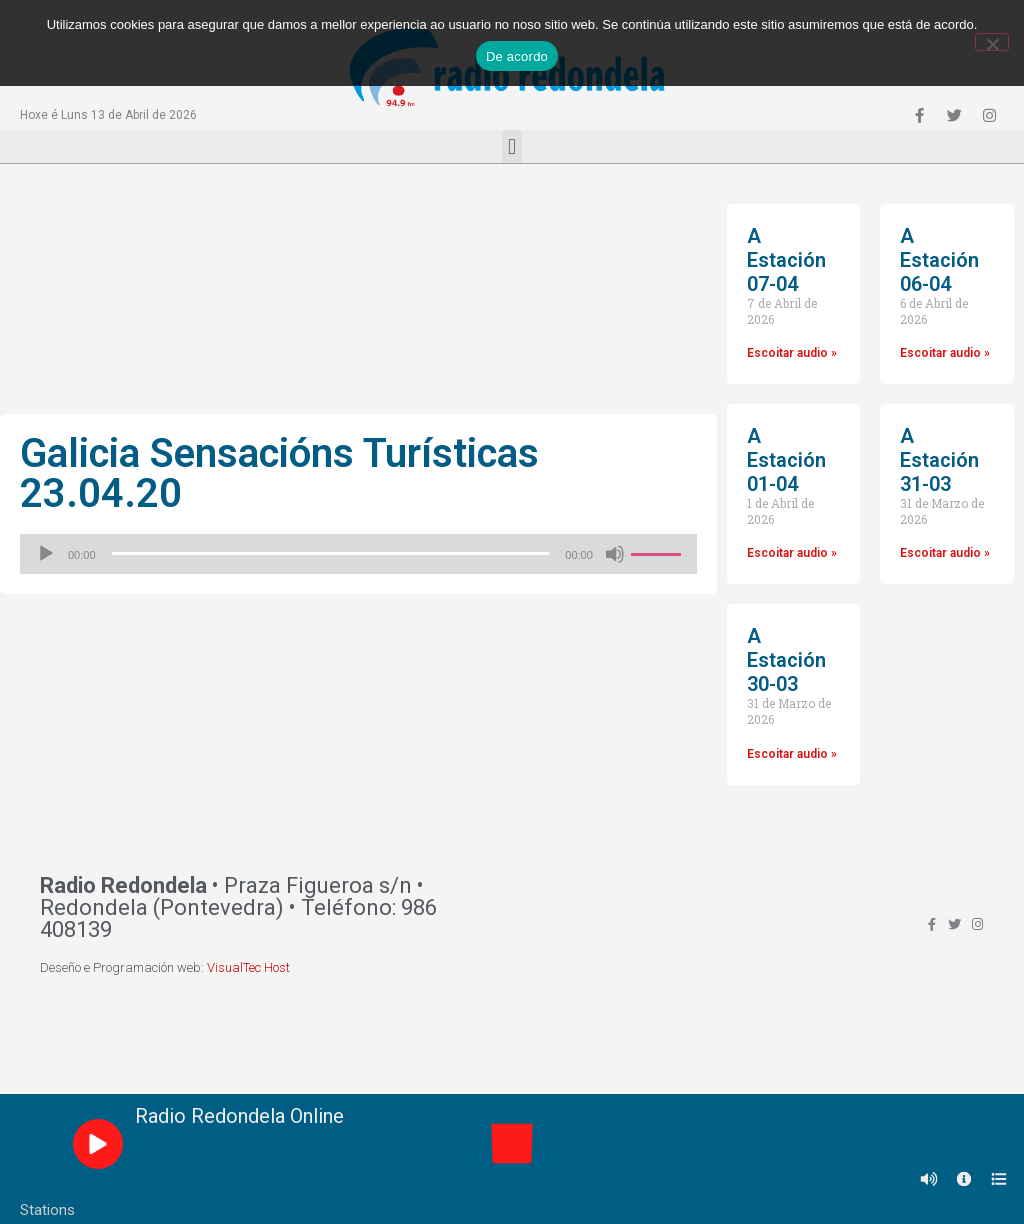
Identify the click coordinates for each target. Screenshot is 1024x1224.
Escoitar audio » (792, 353)
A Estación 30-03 (786, 660)
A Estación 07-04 (786, 260)
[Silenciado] (615, 554)
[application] (358, 554)
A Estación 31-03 (939, 460)
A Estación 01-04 (786, 460)
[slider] (331, 553)
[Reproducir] (46, 554)
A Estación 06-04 (939, 260)
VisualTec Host (248, 967)
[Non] (992, 42)
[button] (511, 146)
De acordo (517, 56)
